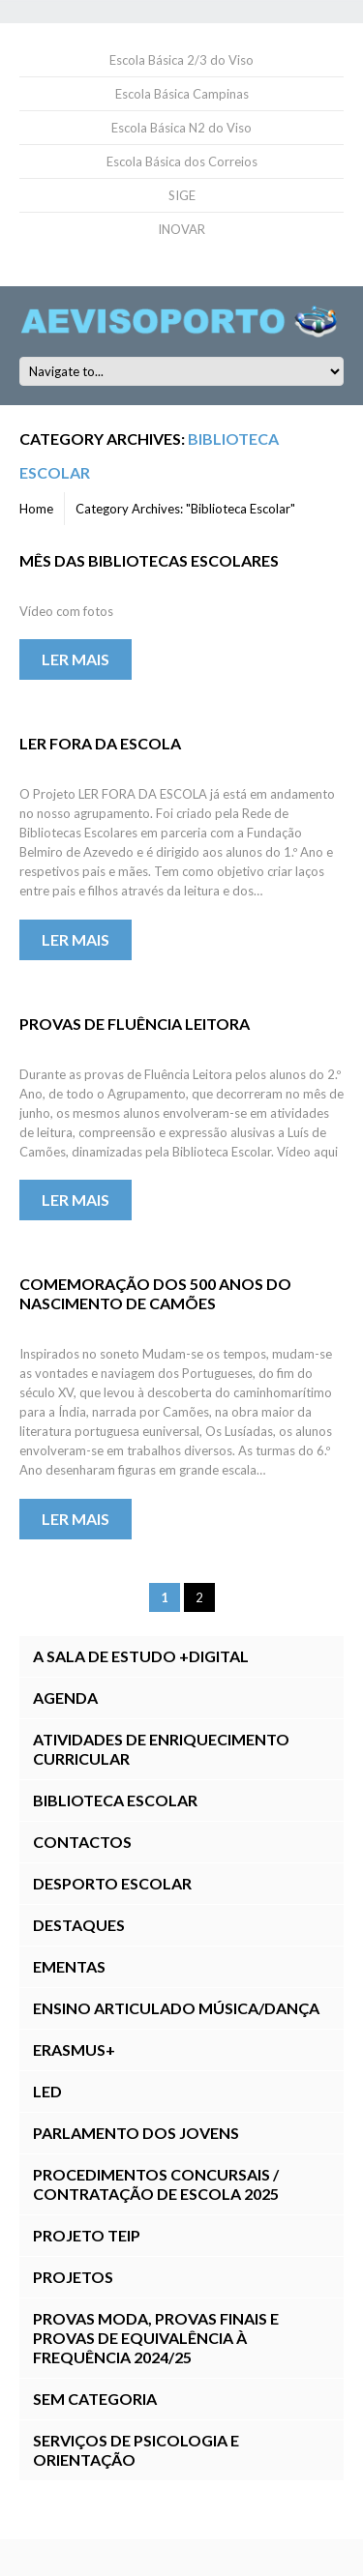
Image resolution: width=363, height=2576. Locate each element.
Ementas (69, 1966)
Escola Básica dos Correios (181, 161)
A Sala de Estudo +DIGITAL (141, 1656)
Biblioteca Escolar (115, 1800)
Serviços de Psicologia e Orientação (136, 2450)
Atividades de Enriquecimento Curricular (161, 1749)
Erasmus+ (74, 2049)
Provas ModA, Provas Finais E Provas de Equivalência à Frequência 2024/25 (156, 2337)
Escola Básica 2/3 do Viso (181, 60)
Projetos (73, 2277)
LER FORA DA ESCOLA (100, 743)
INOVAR (181, 229)
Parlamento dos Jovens (136, 2132)
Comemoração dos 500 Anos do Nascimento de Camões (155, 1293)
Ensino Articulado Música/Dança (176, 2008)
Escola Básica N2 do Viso (181, 127)
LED (47, 2091)
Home (36, 508)
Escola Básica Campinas (182, 94)
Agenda (65, 1697)
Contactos (82, 1841)
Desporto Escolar (112, 1883)
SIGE (182, 195)
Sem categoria (95, 2398)
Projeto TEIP (86, 2235)
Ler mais (75, 659)
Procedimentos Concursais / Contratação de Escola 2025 (156, 2184)
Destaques (79, 1925)
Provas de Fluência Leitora (134, 1023)
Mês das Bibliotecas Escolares (149, 560)
